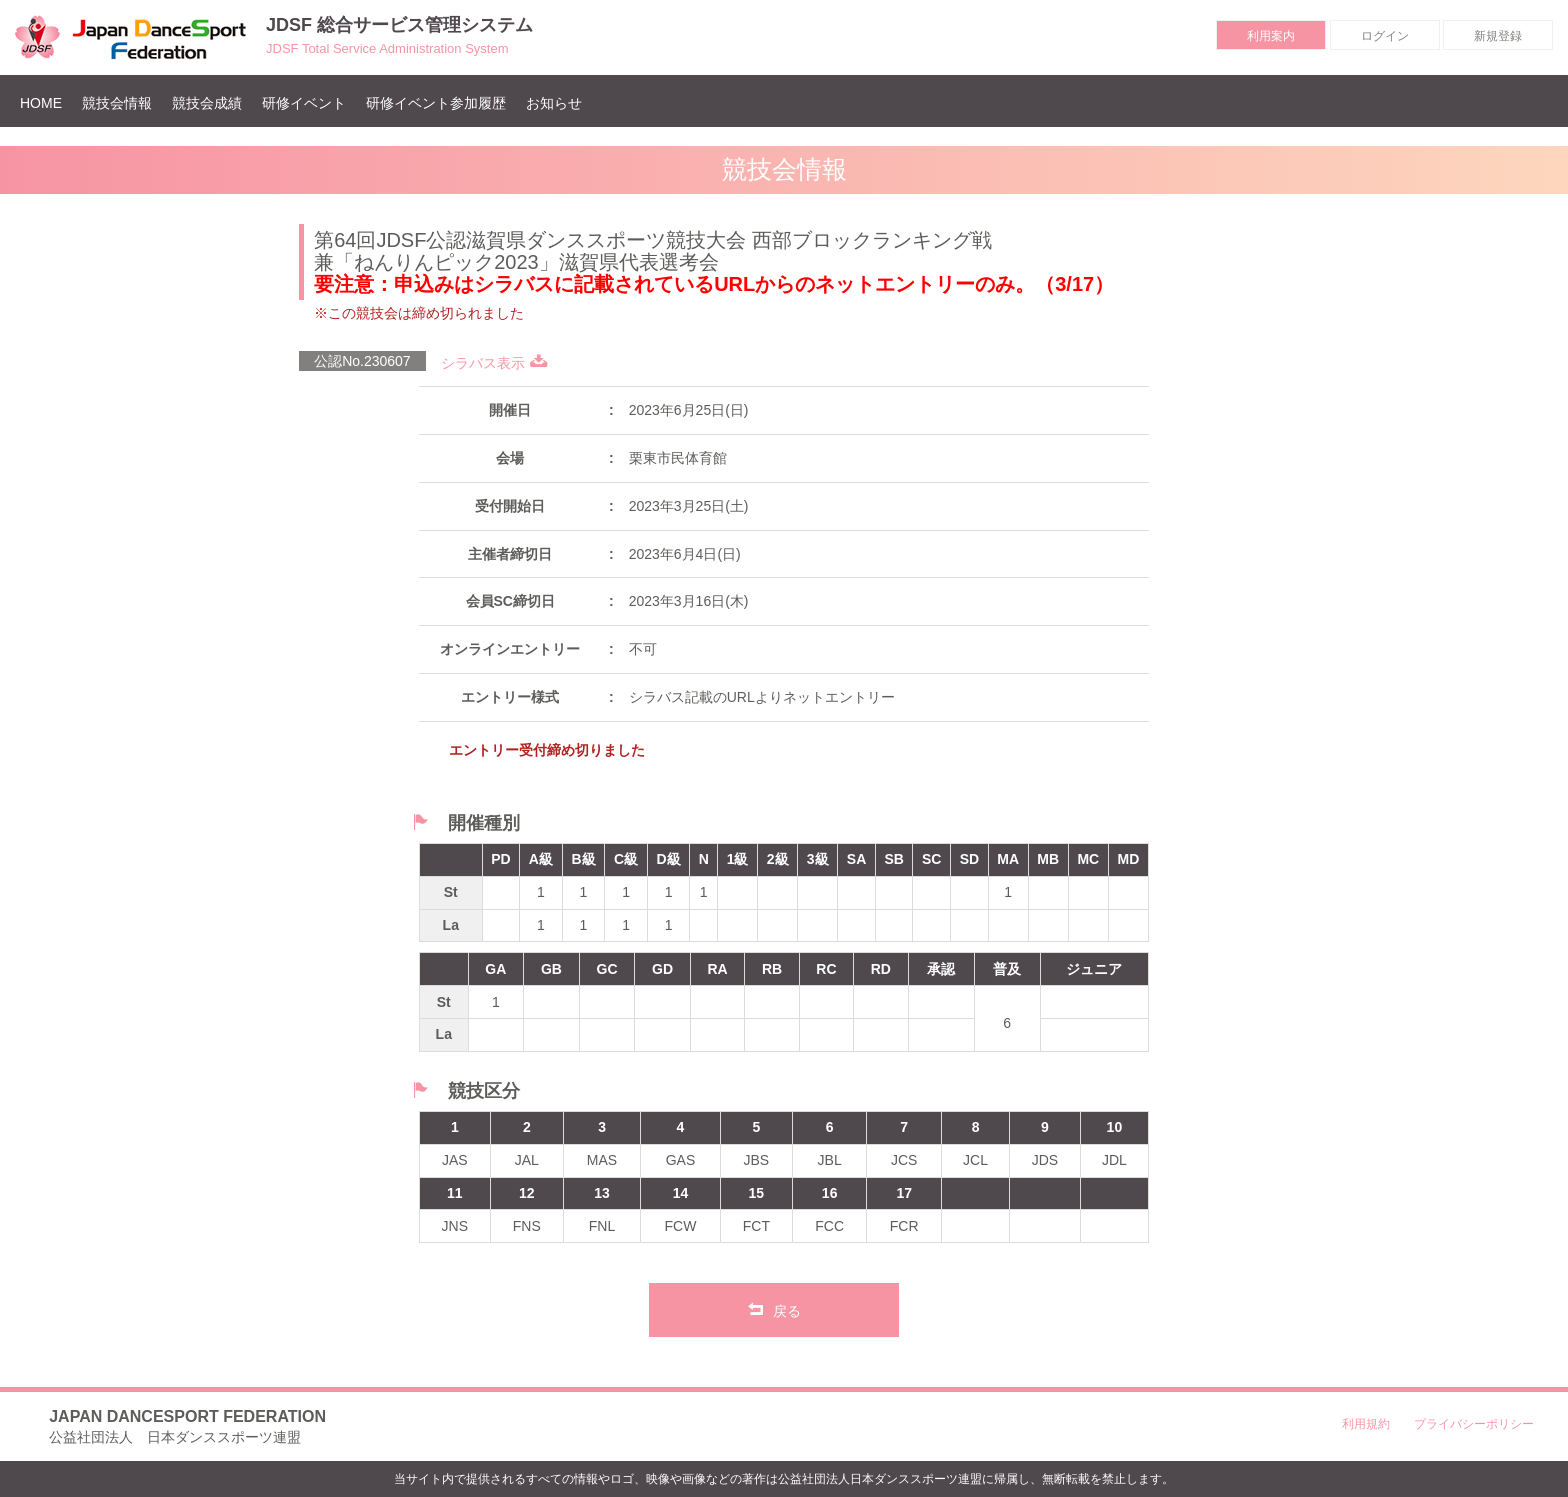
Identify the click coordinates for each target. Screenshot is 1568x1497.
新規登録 (1498, 36)
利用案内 (1271, 36)
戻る (774, 1309)
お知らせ (554, 103)
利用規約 (1366, 1424)
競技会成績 (207, 103)
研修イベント (304, 103)
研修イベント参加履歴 (436, 103)
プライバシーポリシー (1474, 1424)
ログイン (1385, 36)
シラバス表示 (494, 363)
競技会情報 (117, 103)
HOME (46, 102)
